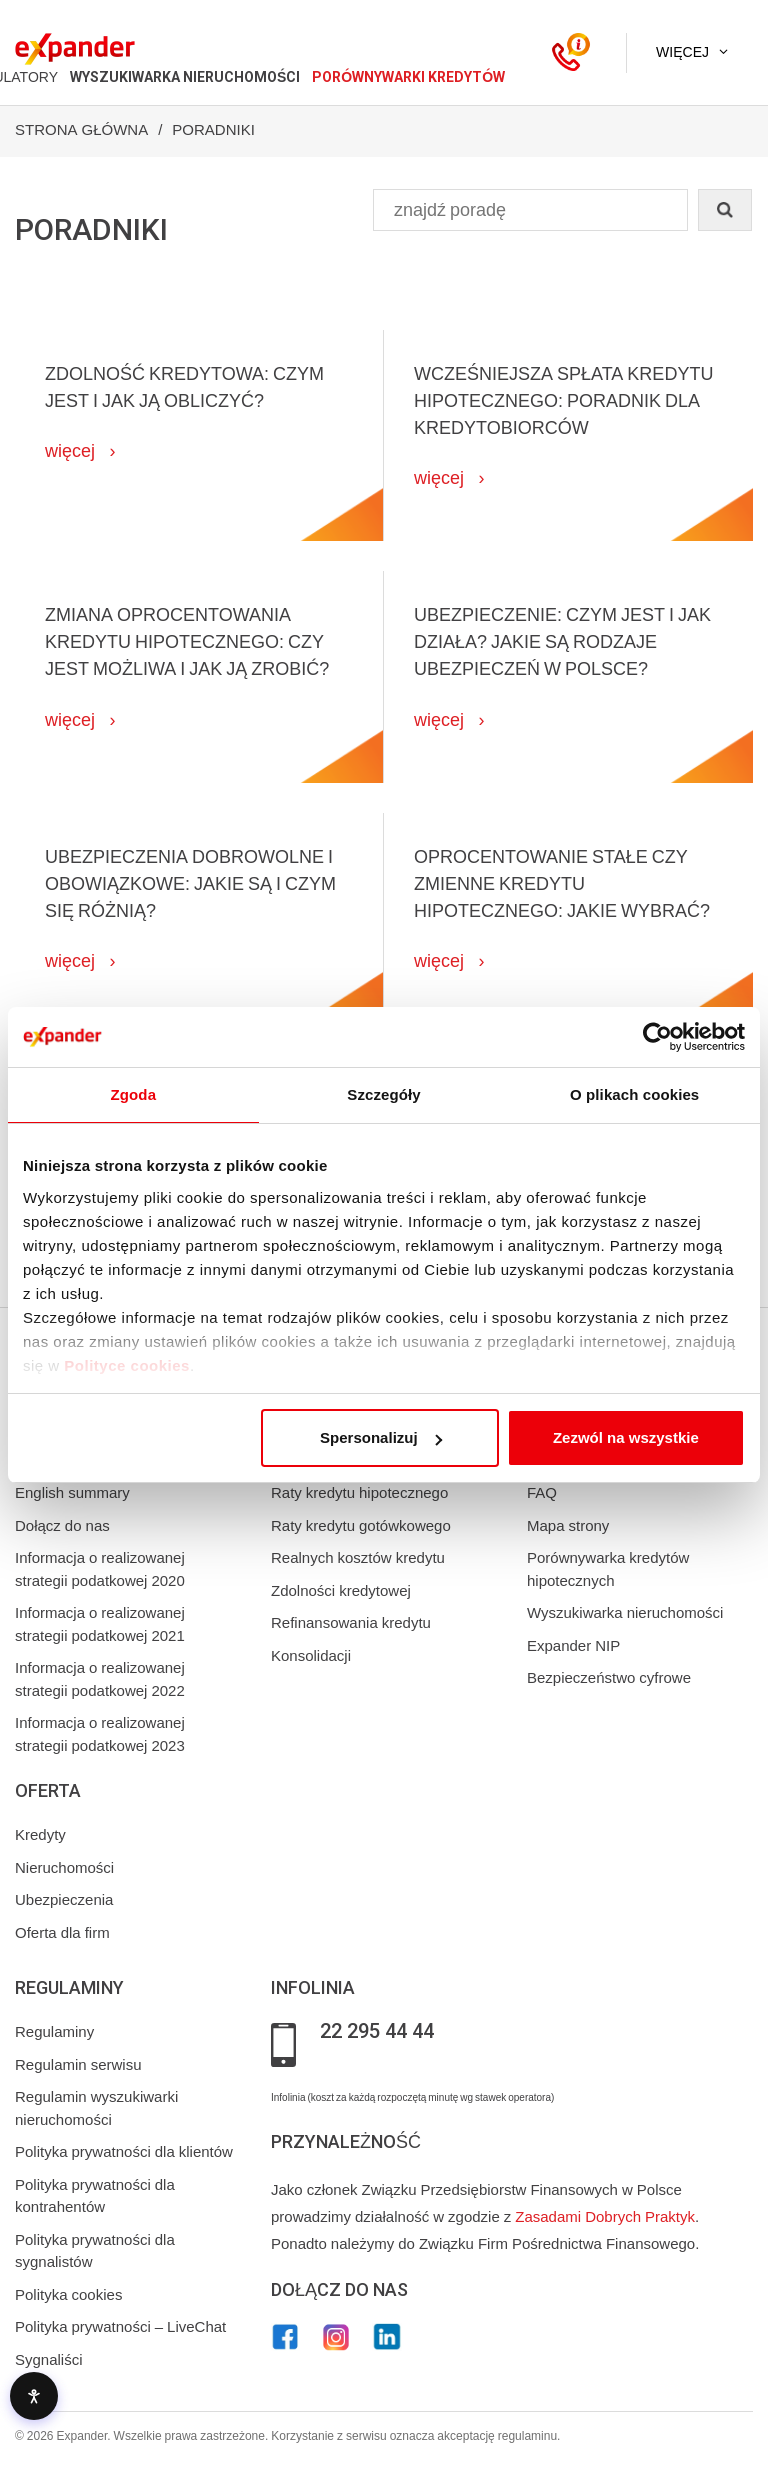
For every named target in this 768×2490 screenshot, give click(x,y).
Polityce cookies (127, 1365)
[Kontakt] (566, 53)
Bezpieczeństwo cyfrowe (609, 1678)
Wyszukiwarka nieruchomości (625, 1613)
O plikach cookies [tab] (634, 1094)
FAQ (542, 1493)
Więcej (682, 52)
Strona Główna (81, 130)
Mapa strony (568, 1526)
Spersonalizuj (381, 1437)
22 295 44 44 (377, 2032)
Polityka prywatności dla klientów (124, 2152)
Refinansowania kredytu (351, 1623)
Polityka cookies (68, 2295)
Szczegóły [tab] (383, 1094)
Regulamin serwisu (78, 2065)
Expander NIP (573, 1646)
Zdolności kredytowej (341, 1591)
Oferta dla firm (62, 1933)
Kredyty (40, 1835)
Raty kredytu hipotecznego (359, 1493)
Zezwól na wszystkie (626, 1437)
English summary (72, 1493)
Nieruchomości (64, 1868)
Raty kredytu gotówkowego (361, 1526)
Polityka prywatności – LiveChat (120, 2327)
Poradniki (213, 130)
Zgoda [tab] (134, 1094)
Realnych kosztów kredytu (358, 1558)
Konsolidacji (311, 1656)
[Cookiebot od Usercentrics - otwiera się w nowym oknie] (657, 1037)
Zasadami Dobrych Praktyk (605, 2217)
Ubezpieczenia (64, 1900)
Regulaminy (54, 2032)
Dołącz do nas (62, 1526)
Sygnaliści (49, 2360)
